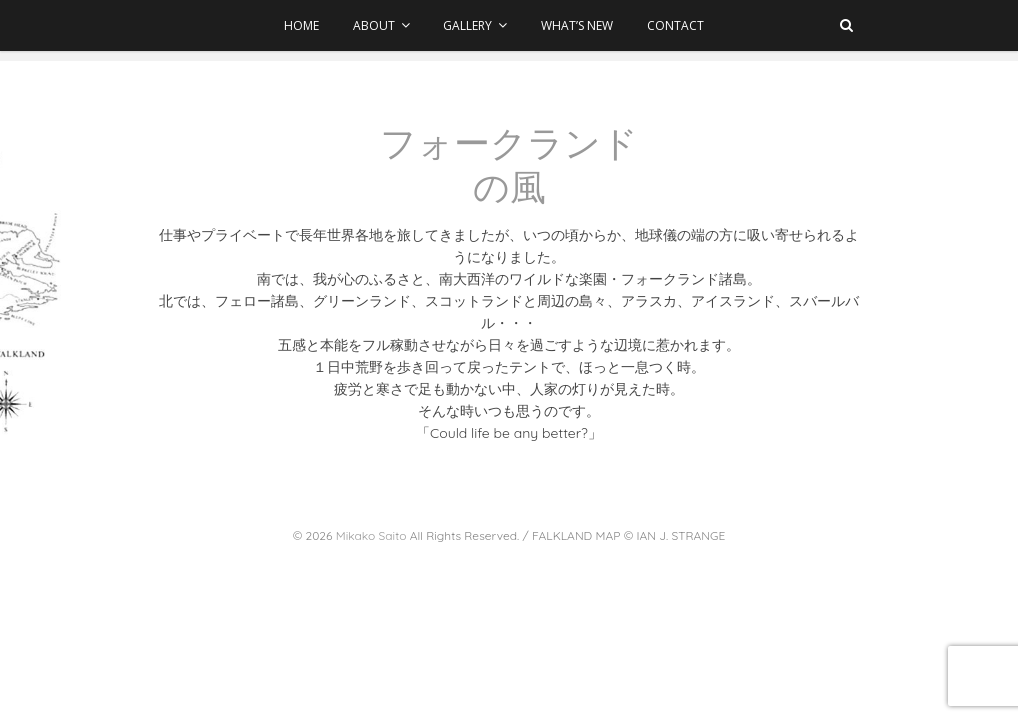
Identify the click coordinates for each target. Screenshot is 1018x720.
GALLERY (468, 25)
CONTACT (675, 25)
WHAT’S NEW (577, 25)
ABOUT (374, 25)
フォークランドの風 (509, 165)
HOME (301, 25)
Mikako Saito (371, 535)
